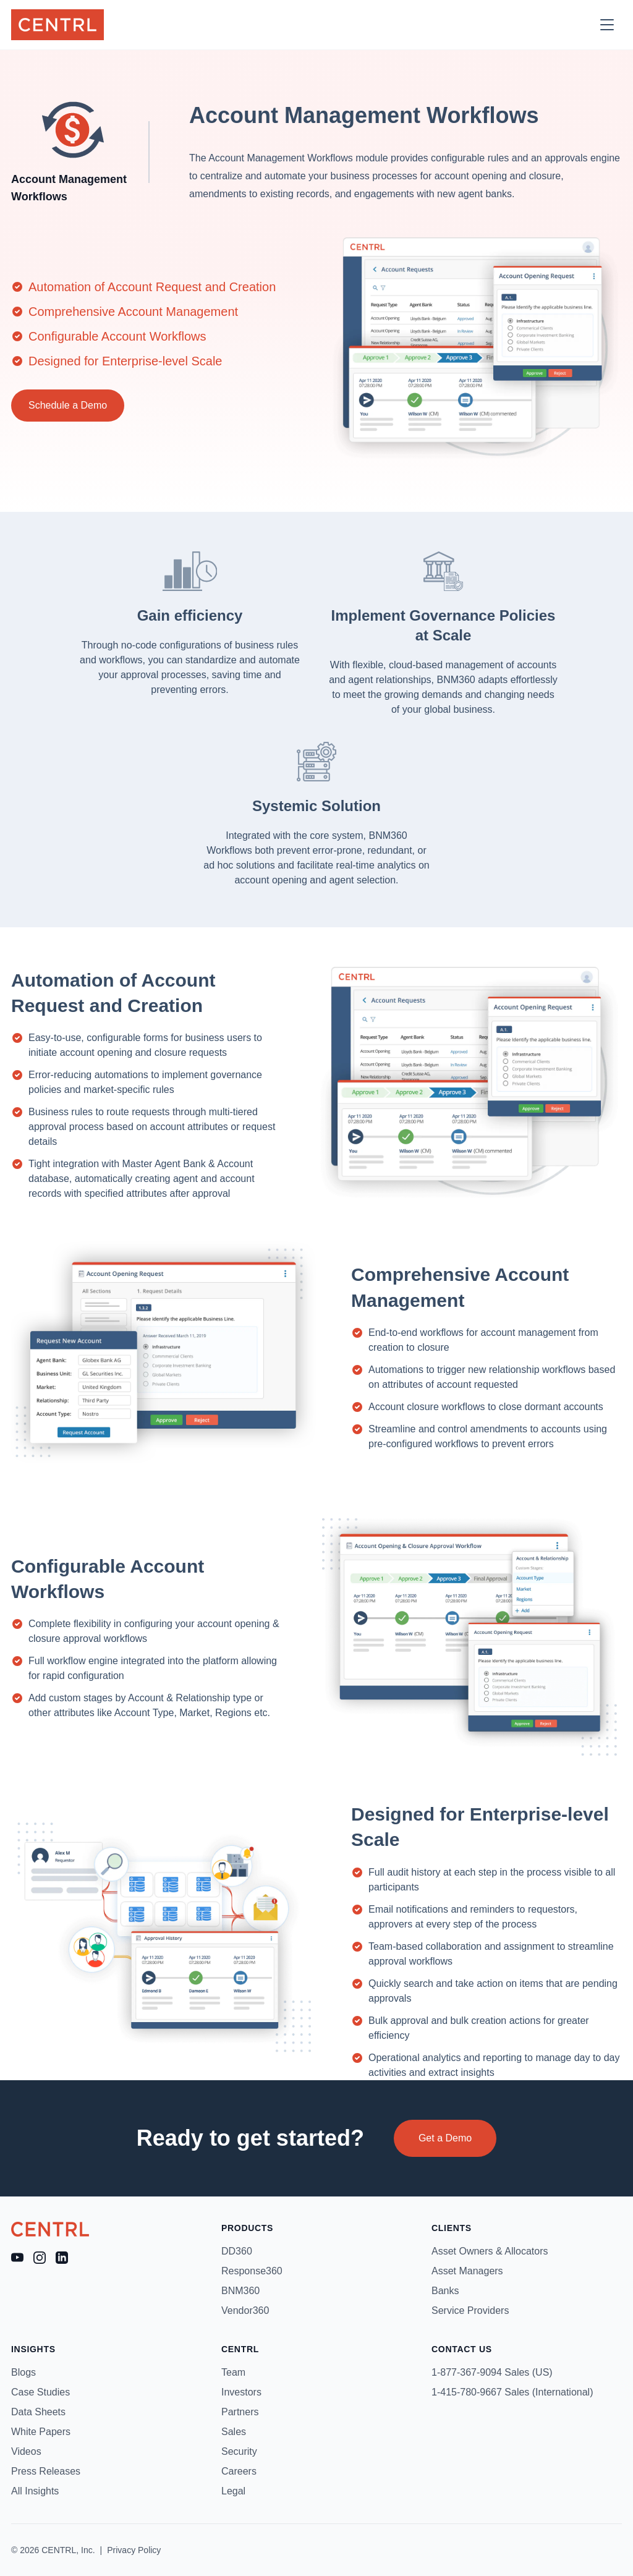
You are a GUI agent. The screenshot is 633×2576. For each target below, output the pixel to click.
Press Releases (45, 2471)
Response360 (252, 2271)
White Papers (40, 2431)
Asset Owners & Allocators (489, 2251)
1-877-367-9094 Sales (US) (492, 2372)
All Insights (35, 2491)
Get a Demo (445, 2138)
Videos (26, 2451)
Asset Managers (467, 2271)
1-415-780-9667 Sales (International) (512, 2392)
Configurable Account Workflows (117, 336)
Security (239, 2451)
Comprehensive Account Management (133, 311)
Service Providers (470, 2310)
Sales (233, 2431)
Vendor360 (245, 2310)
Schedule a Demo (67, 405)
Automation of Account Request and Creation (152, 287)
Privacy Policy (134, 2550)
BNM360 (240, 2290)
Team (233, 2372)
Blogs (23, 2372)
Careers (239, 2471)
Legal (233, 2491)
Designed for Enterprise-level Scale (125, 361)
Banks (445, 2290)
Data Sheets (38, 2412)
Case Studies (40, 2392)
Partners (239, 2412)
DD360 (236, 2251)
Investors (241, 2392)
